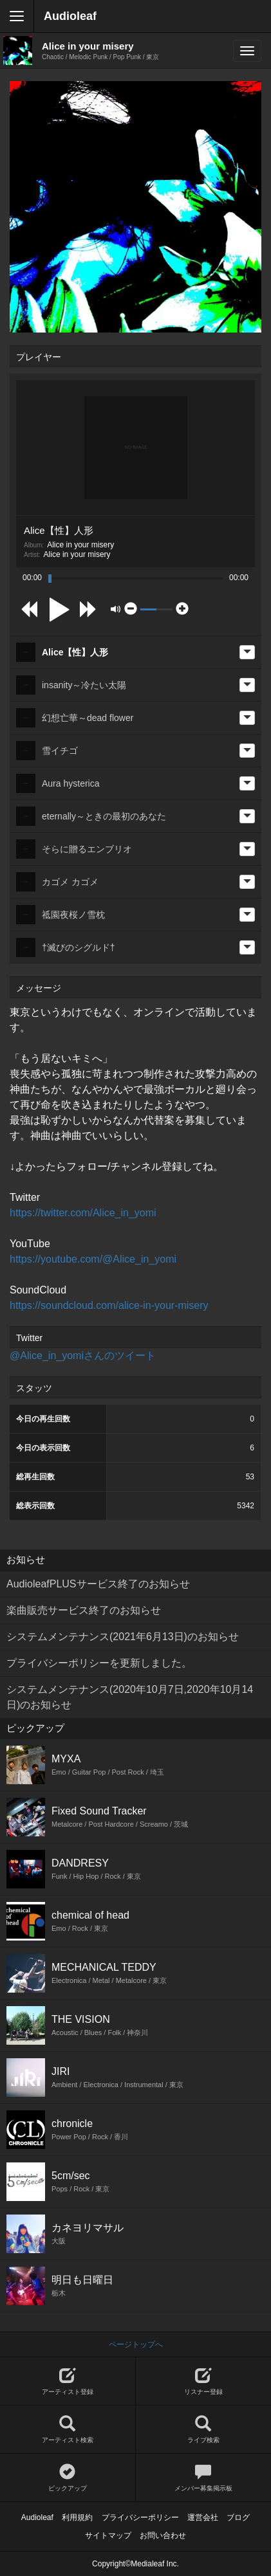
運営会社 (202, 2517)
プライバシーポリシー (140, 2517)
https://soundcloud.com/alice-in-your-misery (109, 1305)
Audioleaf (70, 16)
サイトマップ (108, 2535)
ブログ (238, 2517)
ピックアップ (67, 2478)
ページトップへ (136, 2344)
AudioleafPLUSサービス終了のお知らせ (98, 1583)
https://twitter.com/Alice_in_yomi (83, 1212)
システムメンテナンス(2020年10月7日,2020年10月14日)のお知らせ (129, 1697)
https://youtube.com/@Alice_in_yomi (93, 1259)
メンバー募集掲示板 (204, 2478)
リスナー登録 (204, 2381)
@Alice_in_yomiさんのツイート (83, 1355)
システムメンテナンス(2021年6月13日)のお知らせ (122, 1636)
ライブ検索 (204, 2430)
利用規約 (77, 2517)
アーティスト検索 (67, 2430)
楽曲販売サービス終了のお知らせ (83, 1610)
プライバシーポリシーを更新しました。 (99, 1663)
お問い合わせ (163, 2535)
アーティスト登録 (67, 2381)
